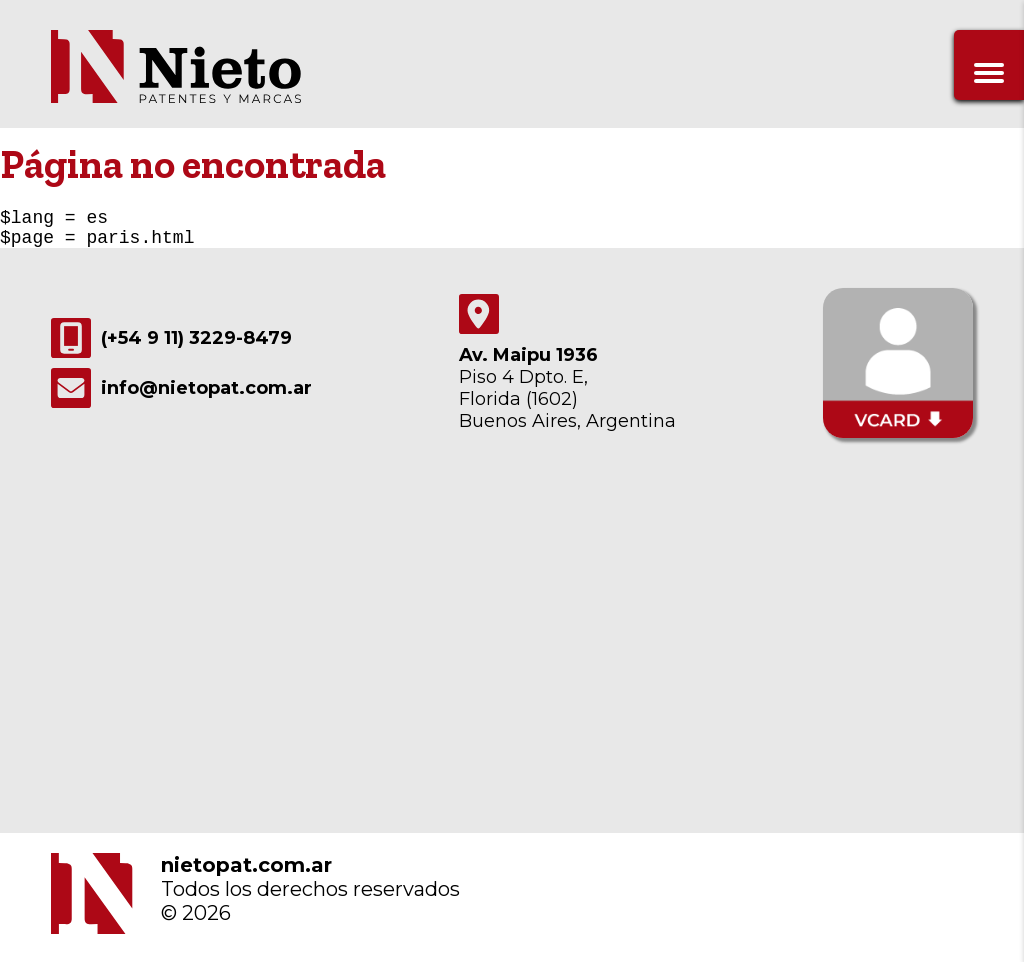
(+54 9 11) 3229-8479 (171, 346)
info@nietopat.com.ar (181, 396)
